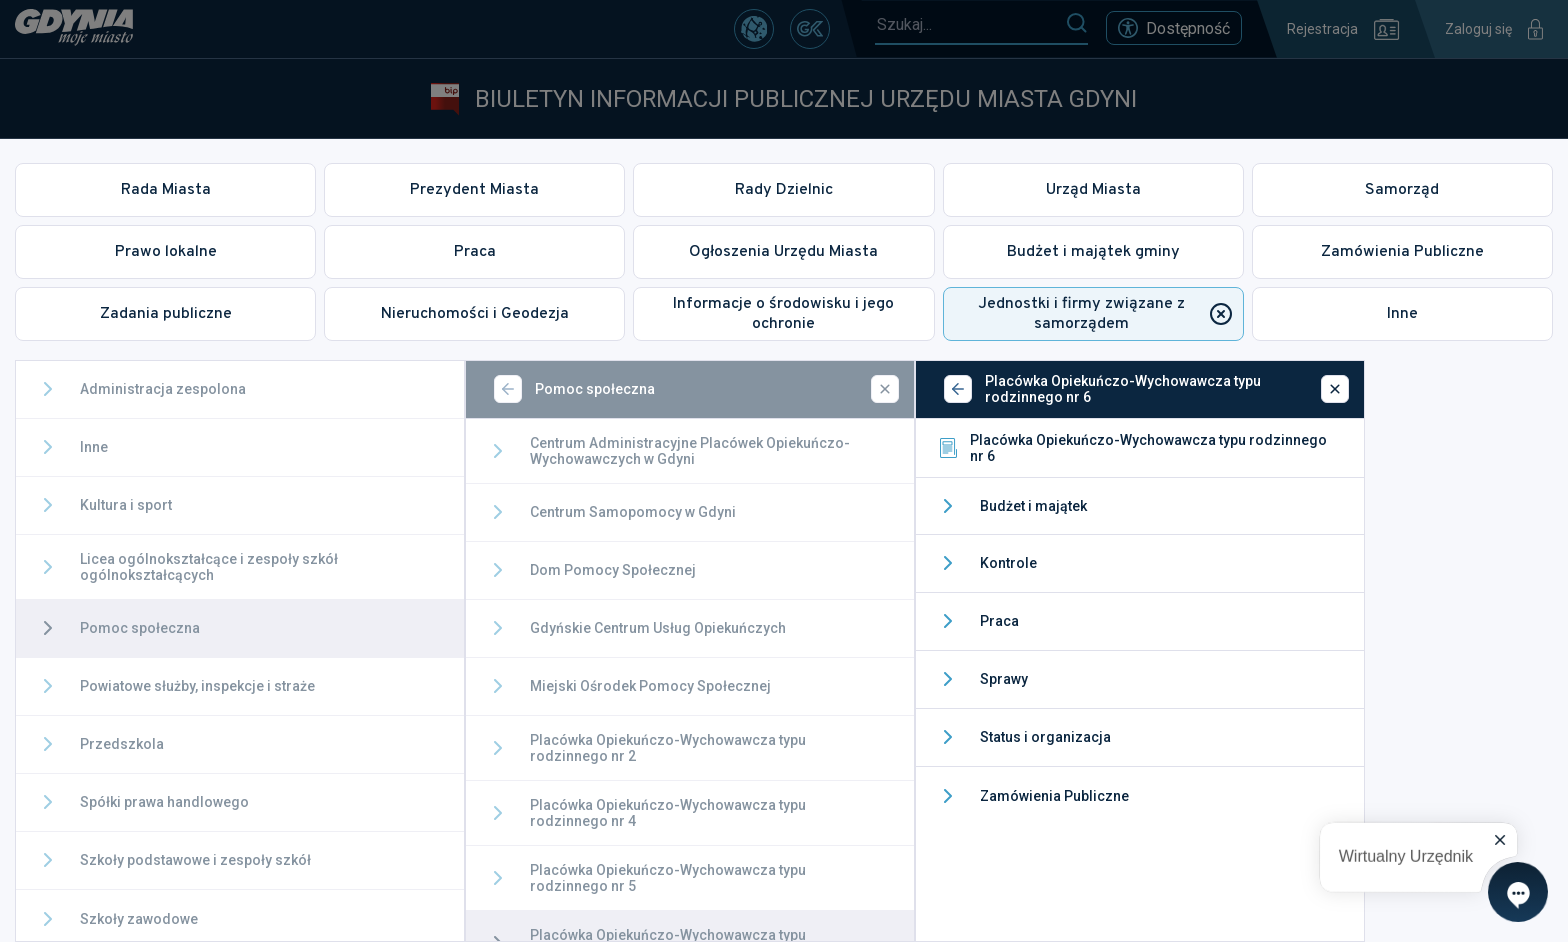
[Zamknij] (885, 389)
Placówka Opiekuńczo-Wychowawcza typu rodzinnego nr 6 (1131, 448)
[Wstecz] (508, 389)
